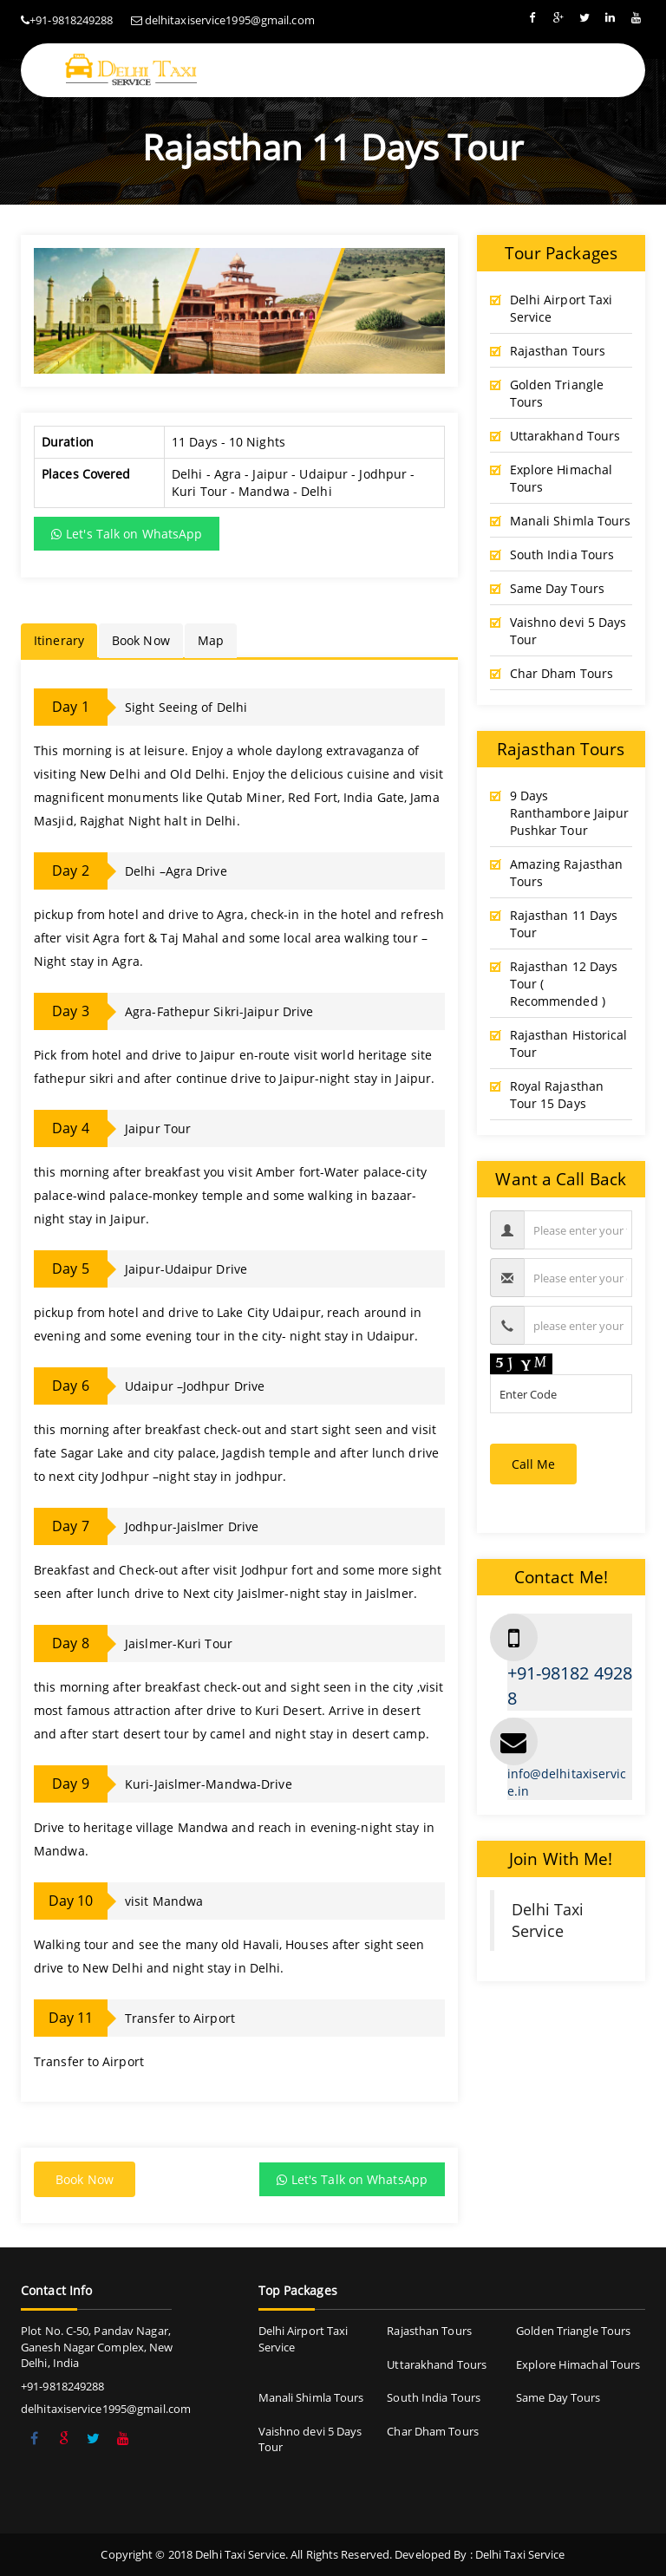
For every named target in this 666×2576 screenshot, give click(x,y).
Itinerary (59, 640)
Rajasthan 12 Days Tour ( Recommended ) (564, 983)
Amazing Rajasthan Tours (567, 873)
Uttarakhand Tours (565, 435)
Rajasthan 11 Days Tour (564, 924)
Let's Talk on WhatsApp (126, 533)
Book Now (141, 640)
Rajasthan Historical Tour (569, 1043)
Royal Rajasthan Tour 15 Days (557, 1095)
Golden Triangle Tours (557, 393)
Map (211, 640)
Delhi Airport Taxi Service (561, 308)
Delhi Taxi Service (548, 1920)
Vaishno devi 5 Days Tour (568, 631)
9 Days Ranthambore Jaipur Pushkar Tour (570, 812)
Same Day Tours (557, 588)
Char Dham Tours (562, 673)
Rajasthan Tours (558, 350)
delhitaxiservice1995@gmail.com (230, 20)
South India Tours (562, 554)
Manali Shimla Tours (570, 520)
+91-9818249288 (71, 20)
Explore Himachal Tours (561, 478)
